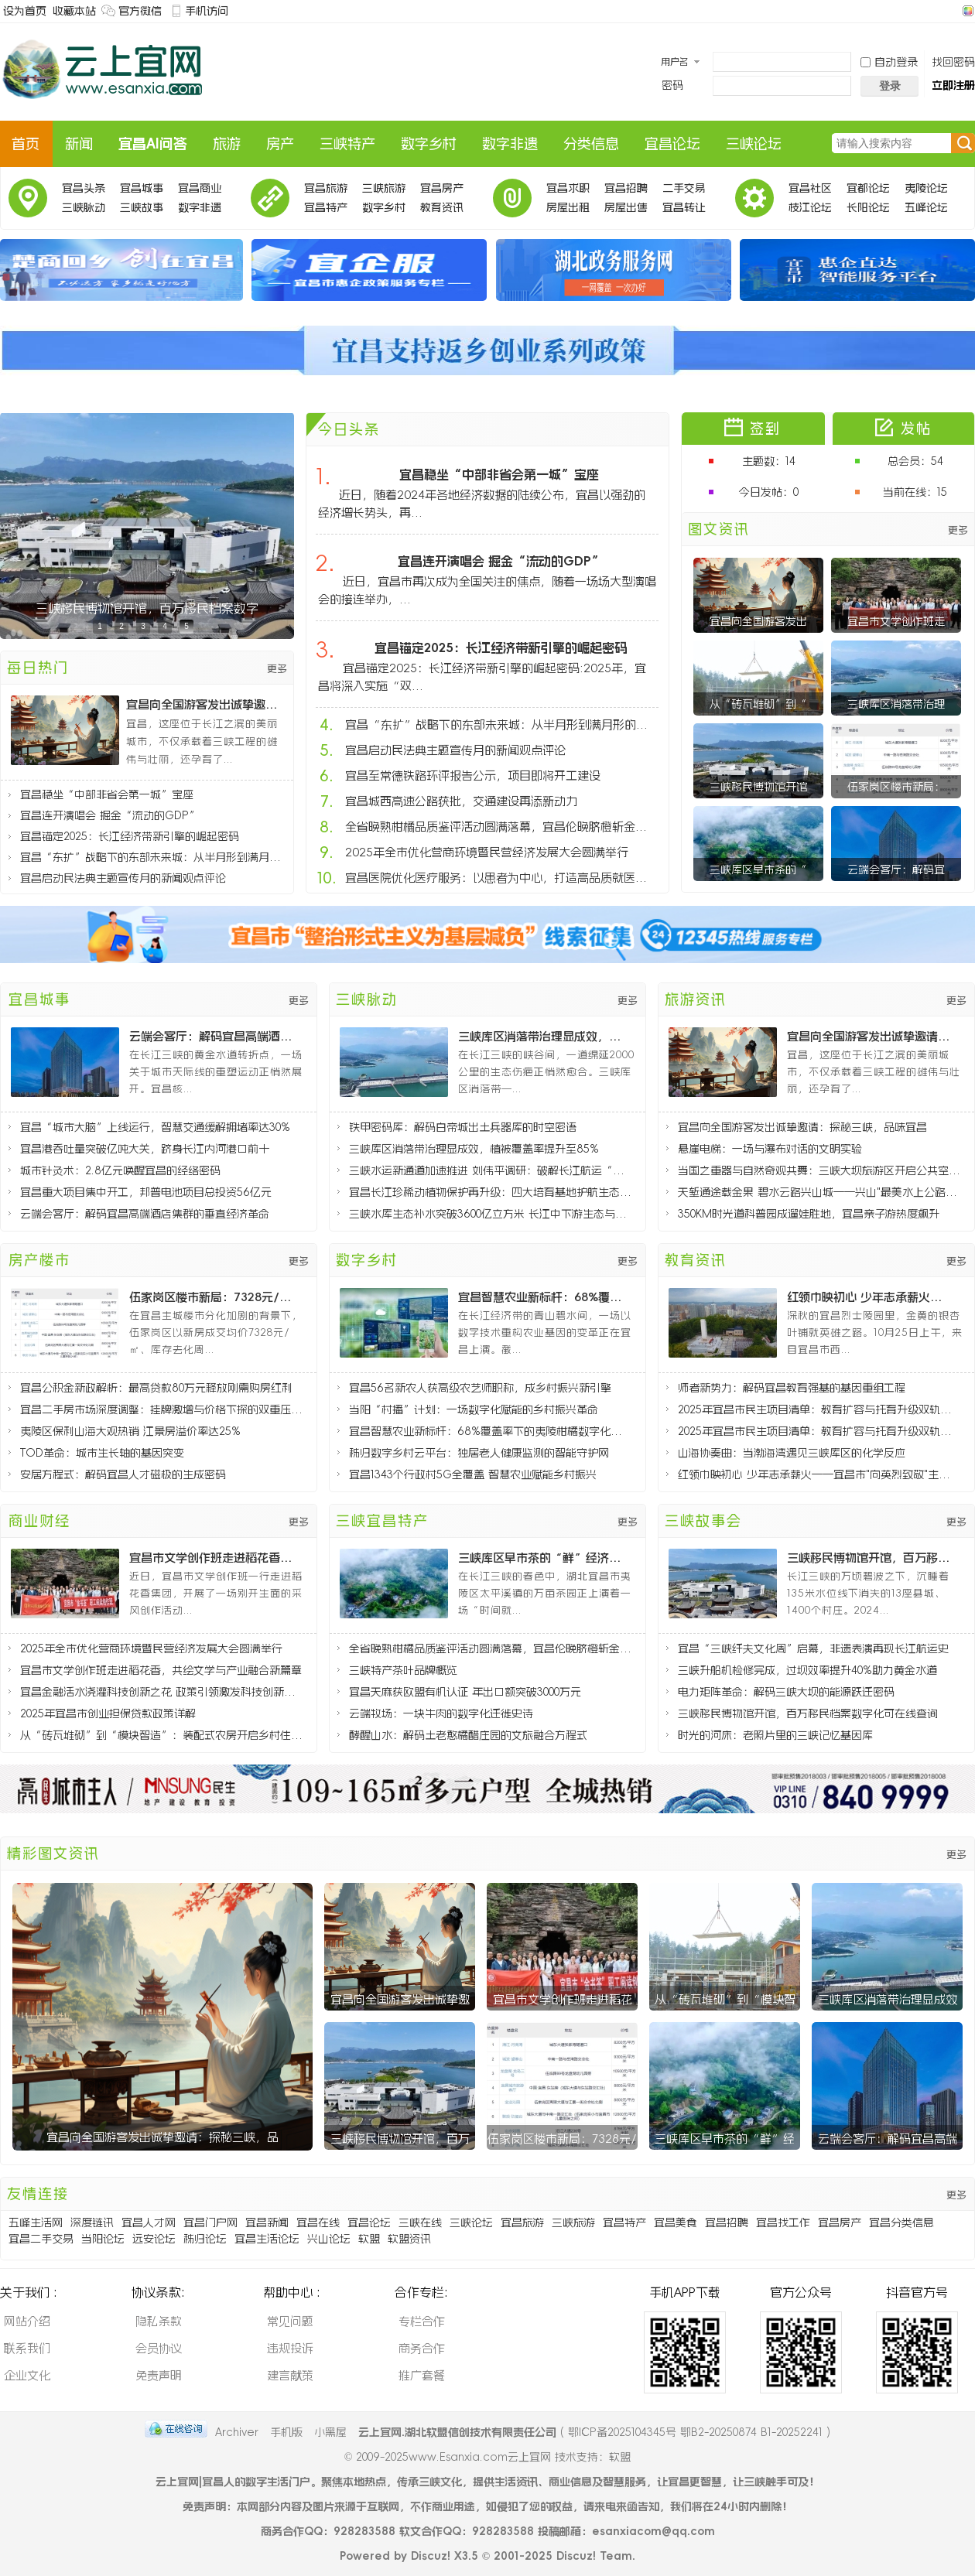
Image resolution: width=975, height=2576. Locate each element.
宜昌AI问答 (152, 144)
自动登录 (889, 61)
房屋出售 (626, 207)
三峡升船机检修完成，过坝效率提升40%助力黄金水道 (807, 1670)
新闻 (79, 144)
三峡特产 (347, 144)
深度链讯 (92, 2222)
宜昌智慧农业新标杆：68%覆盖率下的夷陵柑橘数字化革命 (490, 1431)
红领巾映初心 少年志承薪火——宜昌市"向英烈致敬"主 (870, 1297)
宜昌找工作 (783, 2222)
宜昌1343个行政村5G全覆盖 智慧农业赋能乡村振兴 (473, 1474)
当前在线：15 (915, 492)
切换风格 (966, 11)
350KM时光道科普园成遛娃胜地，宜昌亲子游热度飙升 (808, 1213)
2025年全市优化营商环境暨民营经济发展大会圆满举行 (486, 852)
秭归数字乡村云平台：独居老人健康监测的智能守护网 (479, 1452)
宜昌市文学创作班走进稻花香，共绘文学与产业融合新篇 (212, 1557)
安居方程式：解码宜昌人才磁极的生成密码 (123, 1474)
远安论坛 (154, 2238)
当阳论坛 (103, 2238)
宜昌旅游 (325, 188)
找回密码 (953, 61)
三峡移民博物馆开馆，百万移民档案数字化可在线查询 (870, 1557)
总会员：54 (915, 461)
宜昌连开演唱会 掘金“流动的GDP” (110, 815)
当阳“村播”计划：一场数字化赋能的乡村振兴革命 (473, 1409)
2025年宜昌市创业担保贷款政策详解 (108, 1713)
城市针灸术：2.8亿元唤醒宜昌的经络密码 (120, 1170)
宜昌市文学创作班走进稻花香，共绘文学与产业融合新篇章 (161, 1670)
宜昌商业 (199, 188)
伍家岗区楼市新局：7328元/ (562, 2138)
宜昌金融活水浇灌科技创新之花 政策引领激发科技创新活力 (161, 1691)
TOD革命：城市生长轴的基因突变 (102, 1452)
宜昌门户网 (210, 2222)
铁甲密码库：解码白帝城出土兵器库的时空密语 (462, 1127)
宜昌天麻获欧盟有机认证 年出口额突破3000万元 (465, 1691)
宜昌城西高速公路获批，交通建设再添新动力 (461, 801)
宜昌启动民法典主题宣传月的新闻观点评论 (123, 878)
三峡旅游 (383, 188)
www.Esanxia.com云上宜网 (482, 2456)
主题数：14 (768, 461)
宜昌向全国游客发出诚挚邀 (400, 1999)
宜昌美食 (675, 2222)
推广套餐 (422, 2375)
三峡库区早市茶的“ (758, 869)
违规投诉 (290, 2348)
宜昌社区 (810, 188)
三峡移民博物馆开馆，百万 (400, 2138)
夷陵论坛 (926, 188)
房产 (280, 144)
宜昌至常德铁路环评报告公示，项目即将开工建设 (472, 775)
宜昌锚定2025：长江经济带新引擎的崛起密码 (129, 836)
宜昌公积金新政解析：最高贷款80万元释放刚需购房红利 (156, 1387)
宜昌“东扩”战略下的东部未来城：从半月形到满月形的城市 (500, 724)
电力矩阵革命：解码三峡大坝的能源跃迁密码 (786, 1691)
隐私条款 (158, 2321)
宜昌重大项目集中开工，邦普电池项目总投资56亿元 (146, 1192)
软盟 (369, 2238)
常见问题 (290, 2321)
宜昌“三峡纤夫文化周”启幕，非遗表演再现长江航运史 (813, 1648)
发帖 (916, 429)
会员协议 (158, 2348)
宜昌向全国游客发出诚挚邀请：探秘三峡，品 (162, 2137)
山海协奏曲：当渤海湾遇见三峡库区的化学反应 (791, 1452)
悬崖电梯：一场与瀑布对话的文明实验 (770, 1148)
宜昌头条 (83, 188)
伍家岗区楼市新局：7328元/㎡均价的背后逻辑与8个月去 (212, 1297)
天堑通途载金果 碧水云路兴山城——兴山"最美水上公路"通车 (819, 1192)
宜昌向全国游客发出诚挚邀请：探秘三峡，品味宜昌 (206, 704)
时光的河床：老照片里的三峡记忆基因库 (775, 1735)
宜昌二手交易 (41, 2238)
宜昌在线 (318, 2222)
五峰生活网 (36, 2222)
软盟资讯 (409, 2238)
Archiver (236, 2432)
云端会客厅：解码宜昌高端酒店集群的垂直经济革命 (212, 1036)
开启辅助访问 (953, 11)
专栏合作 (422, 2321)
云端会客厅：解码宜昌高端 (887, 2138)
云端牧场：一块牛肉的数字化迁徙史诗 (441, 1713)
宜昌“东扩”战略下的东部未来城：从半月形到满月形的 (153, 857)
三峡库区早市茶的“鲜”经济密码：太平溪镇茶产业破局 (541, 1557)
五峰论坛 (926, 207)
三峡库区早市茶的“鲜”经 (725, 2138)
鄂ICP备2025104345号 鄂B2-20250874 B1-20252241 (695, 2432)
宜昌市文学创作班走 (896, 621)
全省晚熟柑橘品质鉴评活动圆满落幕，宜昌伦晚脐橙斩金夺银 (500, 826)
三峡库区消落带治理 (896, 704)
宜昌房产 (442, 188)
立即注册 (953, 85)
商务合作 (422, 2348)
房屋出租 (568, 207)
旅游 (227, 144)
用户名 (675, 62)
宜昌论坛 (672, 144)
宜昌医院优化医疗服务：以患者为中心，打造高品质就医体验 (500, 877)
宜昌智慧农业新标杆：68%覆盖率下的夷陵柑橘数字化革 (541, 1297)
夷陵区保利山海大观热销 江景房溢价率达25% (130, 1431)
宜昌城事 (141, 188)
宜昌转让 (684, 207)
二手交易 (684, 188)
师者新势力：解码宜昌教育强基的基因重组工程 (791, 1387)
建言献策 (290, 2375)
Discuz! (430, 2555)
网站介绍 (27, 2321)
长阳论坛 (868, 207)
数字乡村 (429, 144)
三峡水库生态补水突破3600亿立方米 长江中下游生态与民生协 (490, 1213)
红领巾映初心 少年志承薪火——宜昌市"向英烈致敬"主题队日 (819, 1474)
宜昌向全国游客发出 (758, 621)
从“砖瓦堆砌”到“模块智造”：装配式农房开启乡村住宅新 (161, 1735)
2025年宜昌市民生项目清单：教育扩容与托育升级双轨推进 (819, 1409)
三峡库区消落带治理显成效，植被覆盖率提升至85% (541, 1036)
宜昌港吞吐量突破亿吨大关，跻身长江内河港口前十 (144, 1148)
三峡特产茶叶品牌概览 (403, 1670)
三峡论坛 (754, 144)
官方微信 (140, 10)
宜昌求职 (568, 188)
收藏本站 (74, 10)
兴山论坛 (329, 2238)
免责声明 (158, 2375)
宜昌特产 (325, 207)
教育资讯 (442, 207)
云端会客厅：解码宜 (896, 869)
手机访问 (206, 10)
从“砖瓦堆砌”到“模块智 (725, 1999)
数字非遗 (510, 144)
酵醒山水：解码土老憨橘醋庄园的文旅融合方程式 (468, 1735)
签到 (765, 429)
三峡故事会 (141, 209)
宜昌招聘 (626, 188)
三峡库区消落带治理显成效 (887, 1999)
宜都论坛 (868, 188)
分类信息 (591, 144)
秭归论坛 (205, 2238)
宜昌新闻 (267, 2222)
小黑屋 (330, 2432)
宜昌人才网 (148, 2222)
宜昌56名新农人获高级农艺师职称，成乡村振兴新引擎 (480, 1387)
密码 (672, 85)
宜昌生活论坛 (266, 2238)
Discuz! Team (594, 2555)
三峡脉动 (83, 207)
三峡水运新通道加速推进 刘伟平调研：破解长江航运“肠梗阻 (490, 1170)
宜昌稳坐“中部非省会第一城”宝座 (106, 794)
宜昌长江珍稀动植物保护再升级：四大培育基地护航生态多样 (490, 1192)
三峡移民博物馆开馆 (758, 786)
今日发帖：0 (769, 492)
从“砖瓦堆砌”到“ (758, 704)
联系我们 (27, 2348)
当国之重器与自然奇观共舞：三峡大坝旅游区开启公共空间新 (819, 1170)
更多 (277, 669)
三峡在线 (420, 2222)
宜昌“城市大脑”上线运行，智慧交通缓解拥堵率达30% (155, 1127)
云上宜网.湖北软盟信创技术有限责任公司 (457, 2432)
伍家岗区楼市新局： (896, 786)
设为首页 (24, 10)
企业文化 (27, 2375)
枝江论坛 (810, 207)
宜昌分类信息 (901, 2222)
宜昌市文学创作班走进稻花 (562, 1999)
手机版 (286, 2432)
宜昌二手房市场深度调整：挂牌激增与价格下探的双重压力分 (161, 1409)
